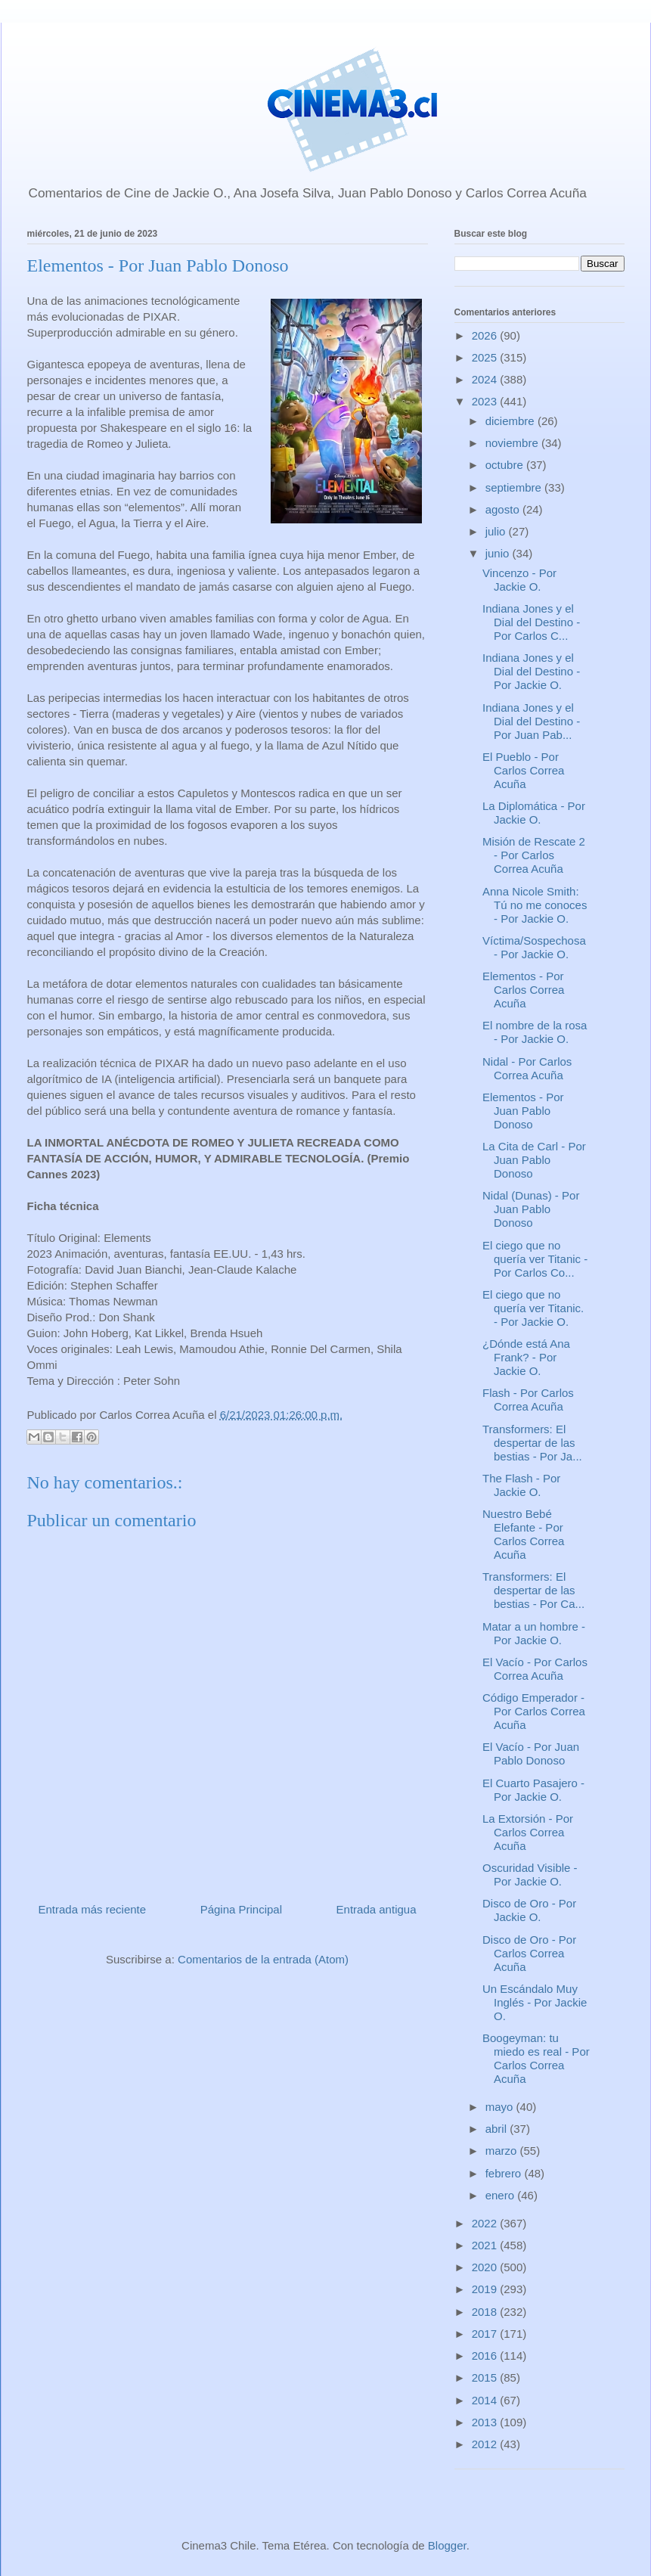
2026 (486, 335)
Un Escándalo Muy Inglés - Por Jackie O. (534, 2002)
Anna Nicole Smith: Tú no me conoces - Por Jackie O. (534, 905)
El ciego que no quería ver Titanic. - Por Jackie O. (533, 1308)
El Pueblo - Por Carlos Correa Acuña (523, 770)
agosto (503, 509)
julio (497, 531)
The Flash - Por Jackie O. (521, 1485)
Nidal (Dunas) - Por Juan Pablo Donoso (530, 1209)
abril (497, 2128)
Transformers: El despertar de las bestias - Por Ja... (532, 1443)
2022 (486, 2223)
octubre (505, 464)
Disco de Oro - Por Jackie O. (529, 1910)
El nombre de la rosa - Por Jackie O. (534, 1032)
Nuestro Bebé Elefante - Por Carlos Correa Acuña (523, 1534)
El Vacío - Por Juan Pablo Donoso (530, 1753)
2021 (486, 2245)
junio (499, 553)
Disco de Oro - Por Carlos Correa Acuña (529, 1953)
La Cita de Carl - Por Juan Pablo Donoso (534, 1160)
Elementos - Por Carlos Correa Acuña (523, 990)
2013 (486, 2422)
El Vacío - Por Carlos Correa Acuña (534, 1669)
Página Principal (241, 1909)
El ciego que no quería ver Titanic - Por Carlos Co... (534, 1259)
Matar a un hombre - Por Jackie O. (533, 1633)
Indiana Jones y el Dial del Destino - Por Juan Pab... (531, 721)
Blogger (447, 2545)
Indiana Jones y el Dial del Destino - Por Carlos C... (531, 622)
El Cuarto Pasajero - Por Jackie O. (533, 1790)
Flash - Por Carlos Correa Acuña (528, 1399)
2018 (486, 2311)
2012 (486, 2444)
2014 (486, 2400)
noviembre (513, 442)
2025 (486, 357)
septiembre (514, 487)
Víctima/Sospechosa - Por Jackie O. (534, 947)
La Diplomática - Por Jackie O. (533, 812)
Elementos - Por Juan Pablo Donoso (523, 1111)
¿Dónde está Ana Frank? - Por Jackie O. (526, 1357)
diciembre (511, 420)
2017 (486, 2333)
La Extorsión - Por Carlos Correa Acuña (527, 1832)
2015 (486, 2377)
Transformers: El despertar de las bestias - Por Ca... (533, 1590)
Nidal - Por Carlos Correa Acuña (527, 1068)
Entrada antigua (376, 1909)
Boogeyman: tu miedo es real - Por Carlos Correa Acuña (536, 2058)
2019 (486, 2289)
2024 (486, 379)
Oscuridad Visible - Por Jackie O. (530, 1874)
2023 (486, 401)
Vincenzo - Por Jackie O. (519, 579)
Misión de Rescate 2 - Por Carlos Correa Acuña (533, 855)
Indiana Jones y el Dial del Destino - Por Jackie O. (531, 671)
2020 (486, 2267)
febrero (505, 2173)
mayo (500, 2106)
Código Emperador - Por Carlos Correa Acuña (533, 1711)
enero (501, 2195)
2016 (486, 2355)
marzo (502, 2150)
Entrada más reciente (93, 1909)
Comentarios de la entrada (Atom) (263, 1959)
